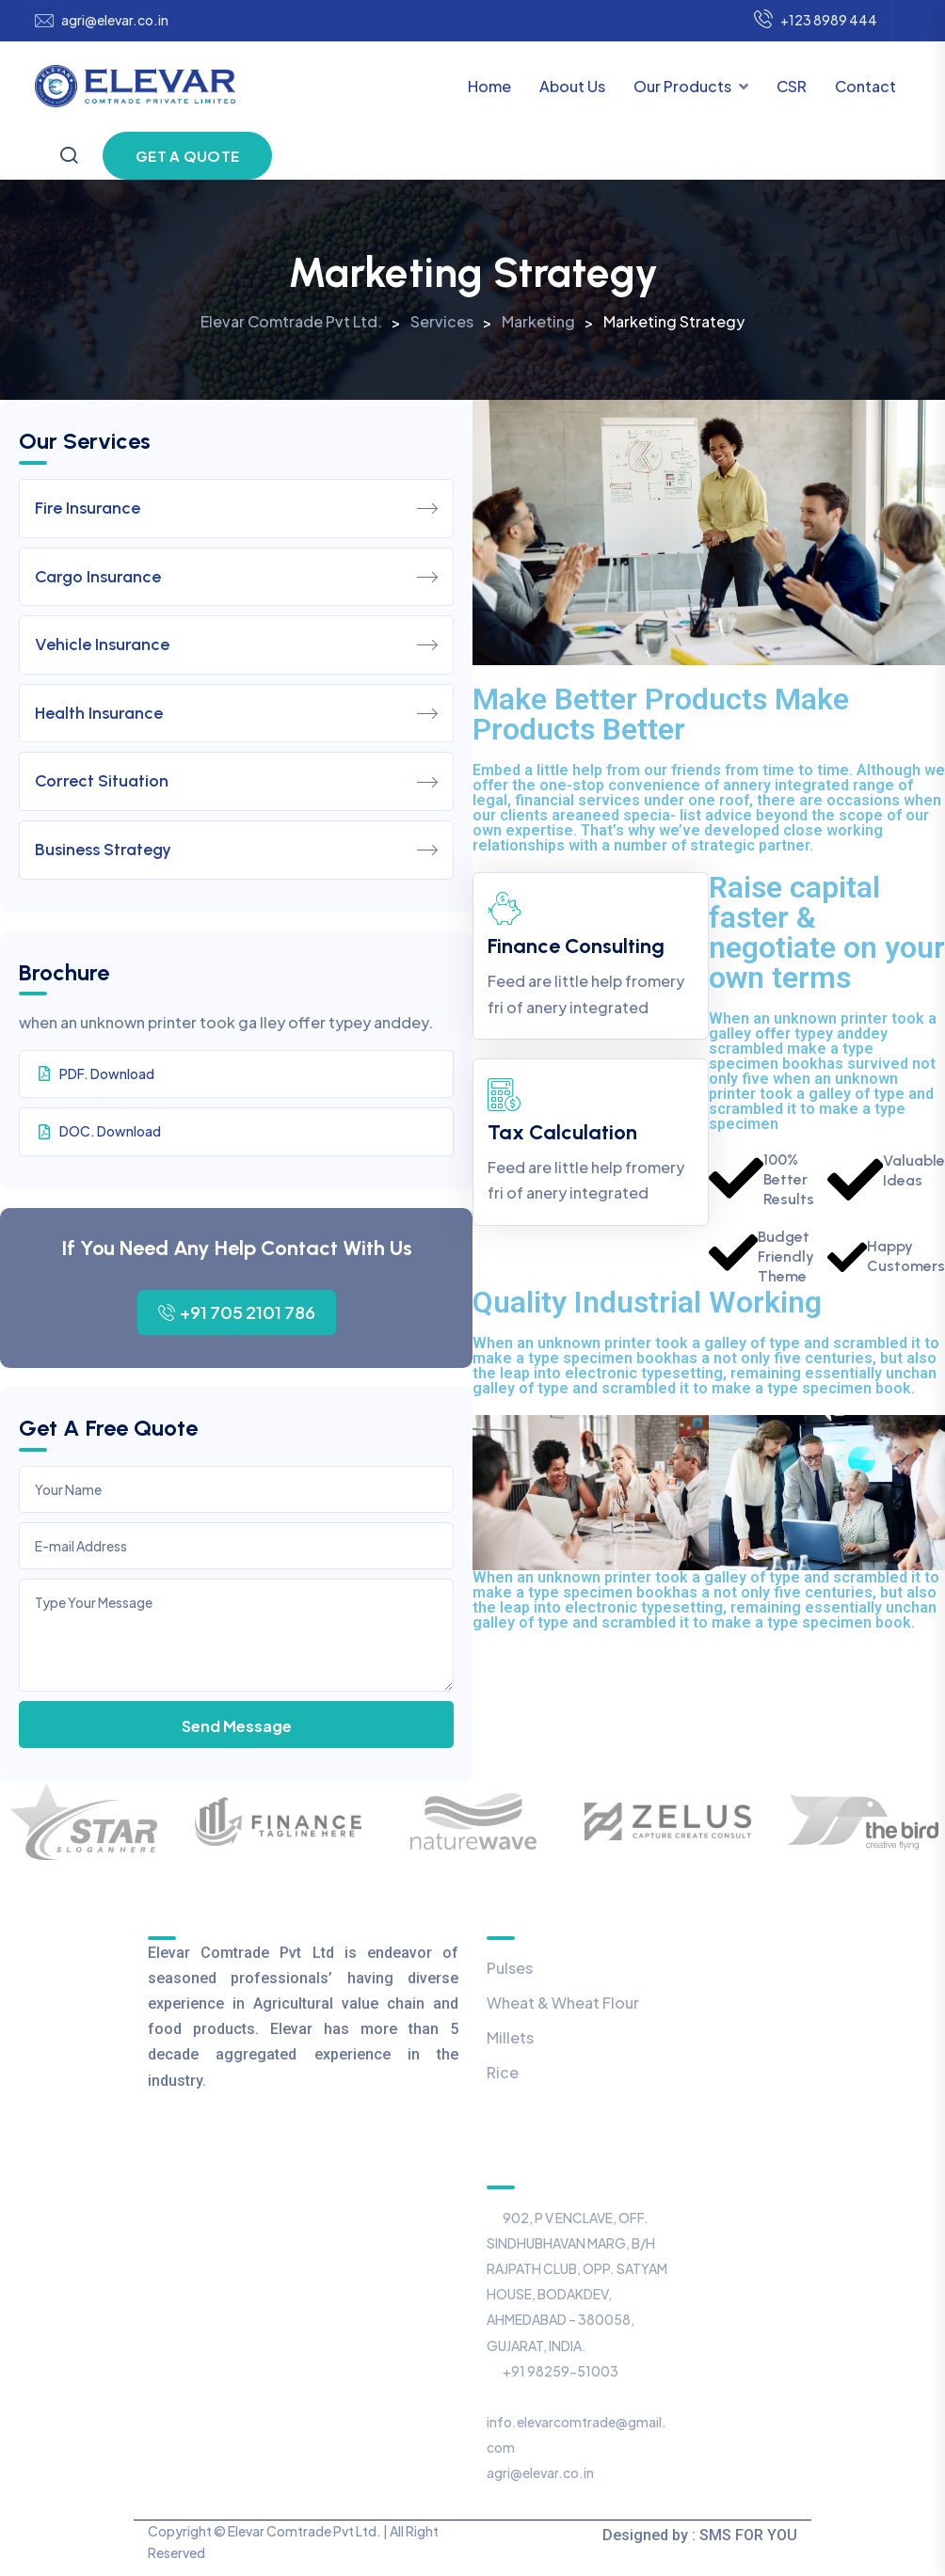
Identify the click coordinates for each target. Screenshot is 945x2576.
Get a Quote (187, 156)
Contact (865, 86)
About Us (572, 86)
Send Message (237, 1726)
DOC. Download (100, 1130)
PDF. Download (96, 1073)
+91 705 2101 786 (236, 1312)
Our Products (682, 86)
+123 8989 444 (815, 20)
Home (489, 86)
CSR (792, 86)
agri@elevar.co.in (114, 20)
